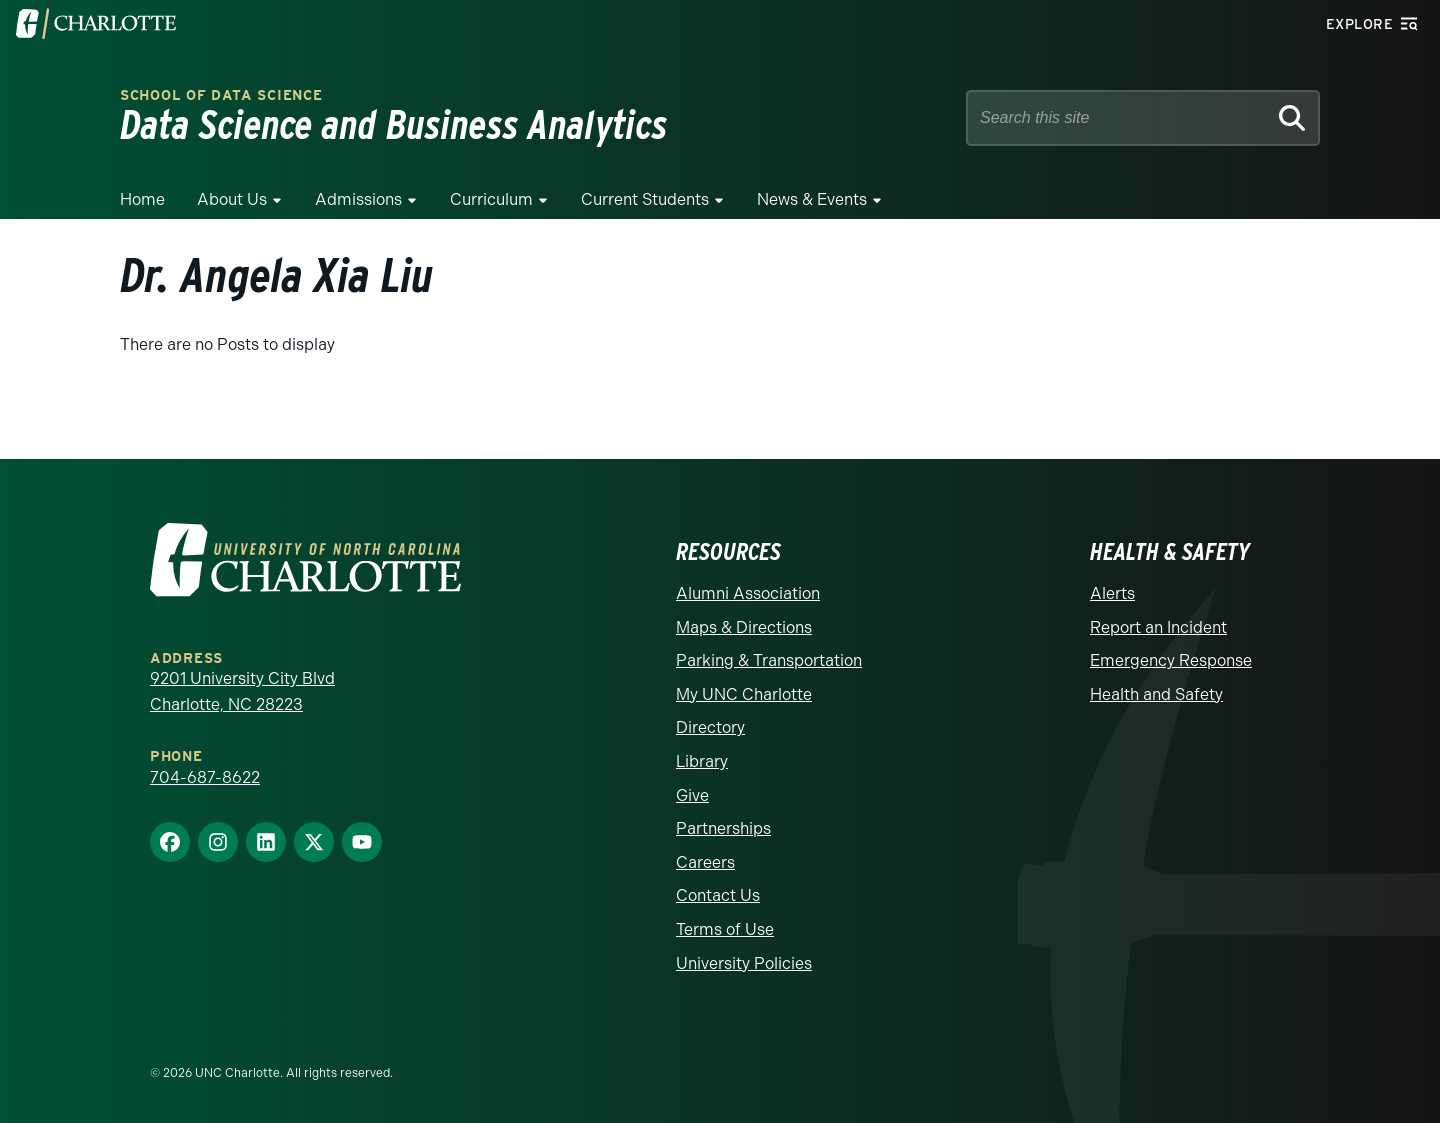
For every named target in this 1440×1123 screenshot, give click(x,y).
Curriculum (491, 199)
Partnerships (723, 828)
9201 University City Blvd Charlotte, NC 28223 (242, 691)
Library (702, 761)
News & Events (812, 199)
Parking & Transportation (769, 660)
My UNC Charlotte (744, 694)
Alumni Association (748, 593)
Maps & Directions (744, 627)
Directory (710, 727)
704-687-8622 (205, 777)
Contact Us (718, 895)
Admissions (358, 199)
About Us (232, 199)
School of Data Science (221, 95)
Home (142, 199)
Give (692, 795)
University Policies (744, 963)
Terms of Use (725, 929)
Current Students (645, 199)
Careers (705, 862)
